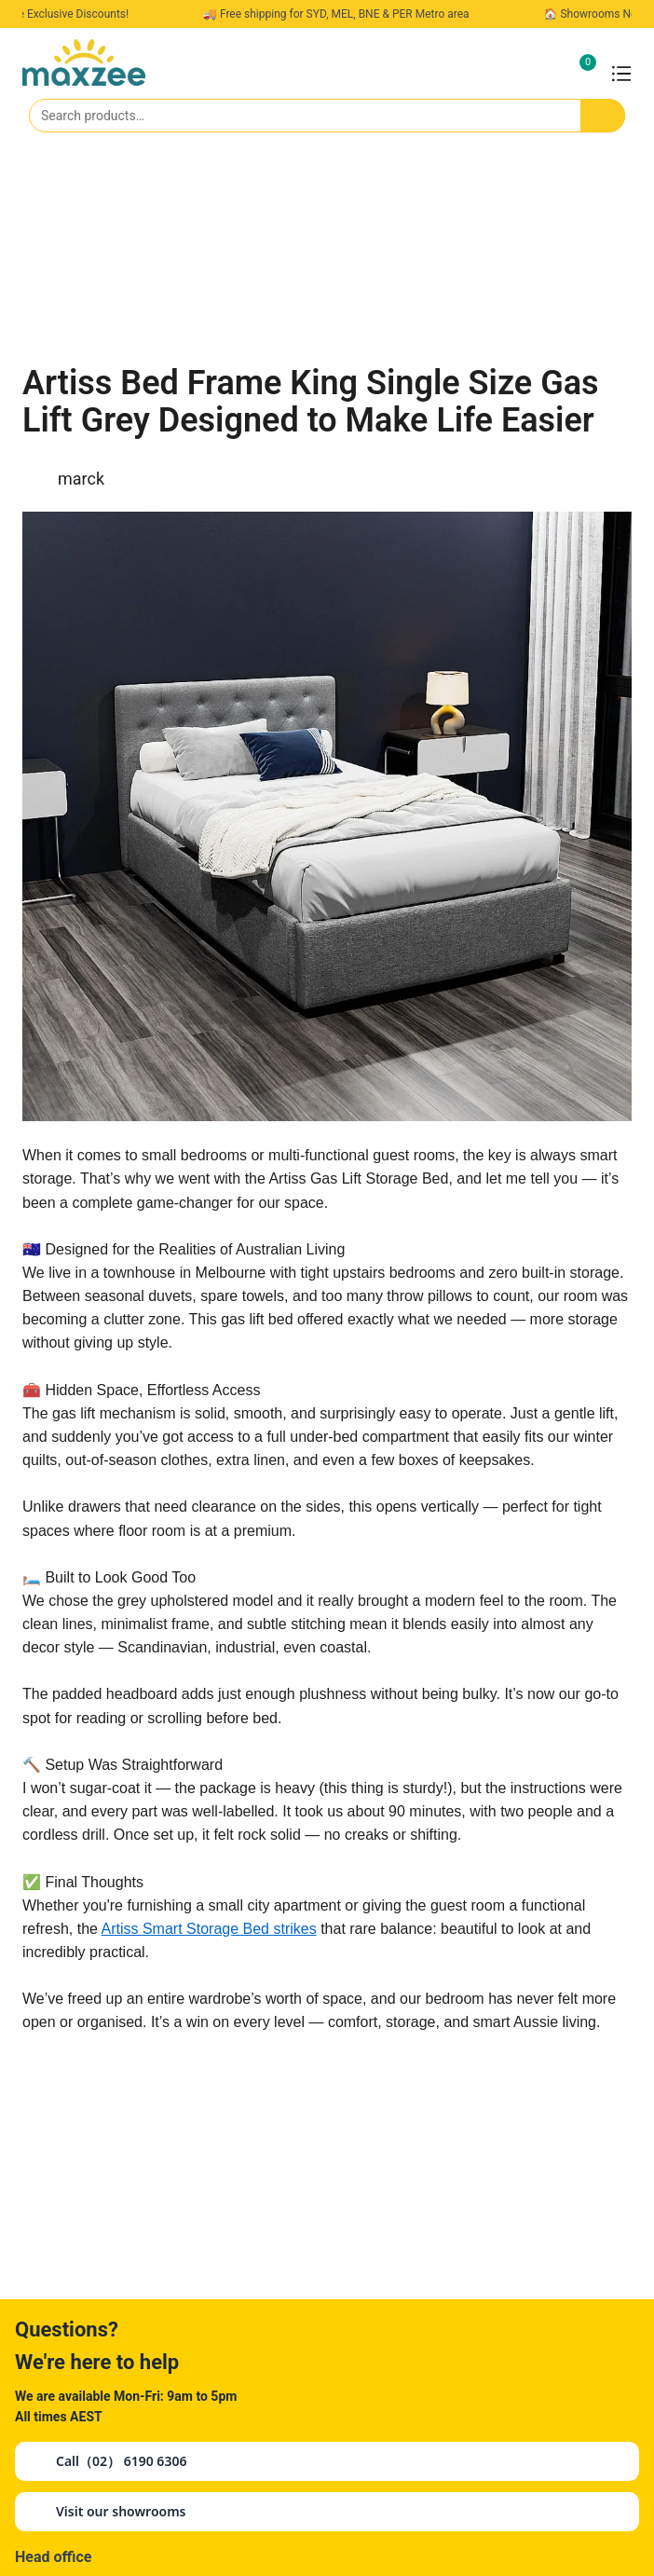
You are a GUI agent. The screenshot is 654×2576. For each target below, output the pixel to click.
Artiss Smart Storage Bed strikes (209, 1929)
